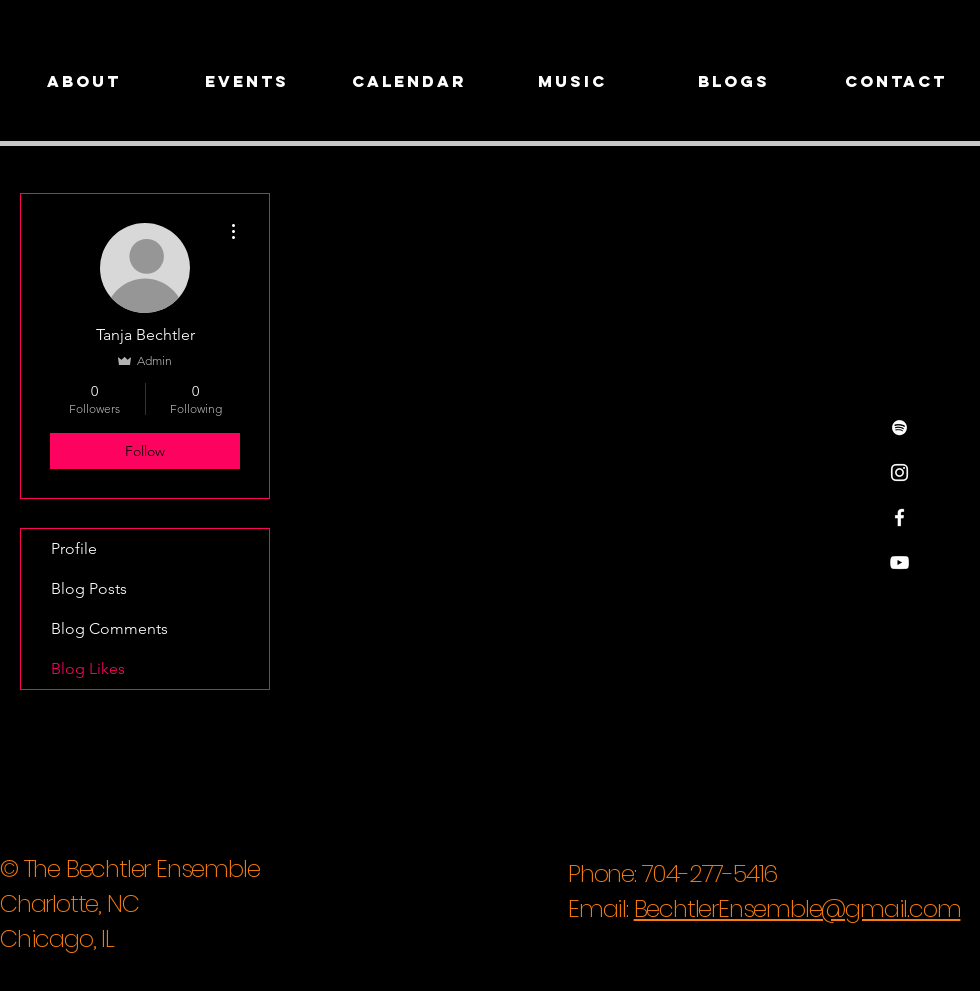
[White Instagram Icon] (899, 472)
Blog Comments (109, 628)
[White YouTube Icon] (899, 562)
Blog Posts (89, 588)
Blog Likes (88, 668)
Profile (74, 548)
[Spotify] (899, 427)
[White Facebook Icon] (899, 517)
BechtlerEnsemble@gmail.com (797, 908)
